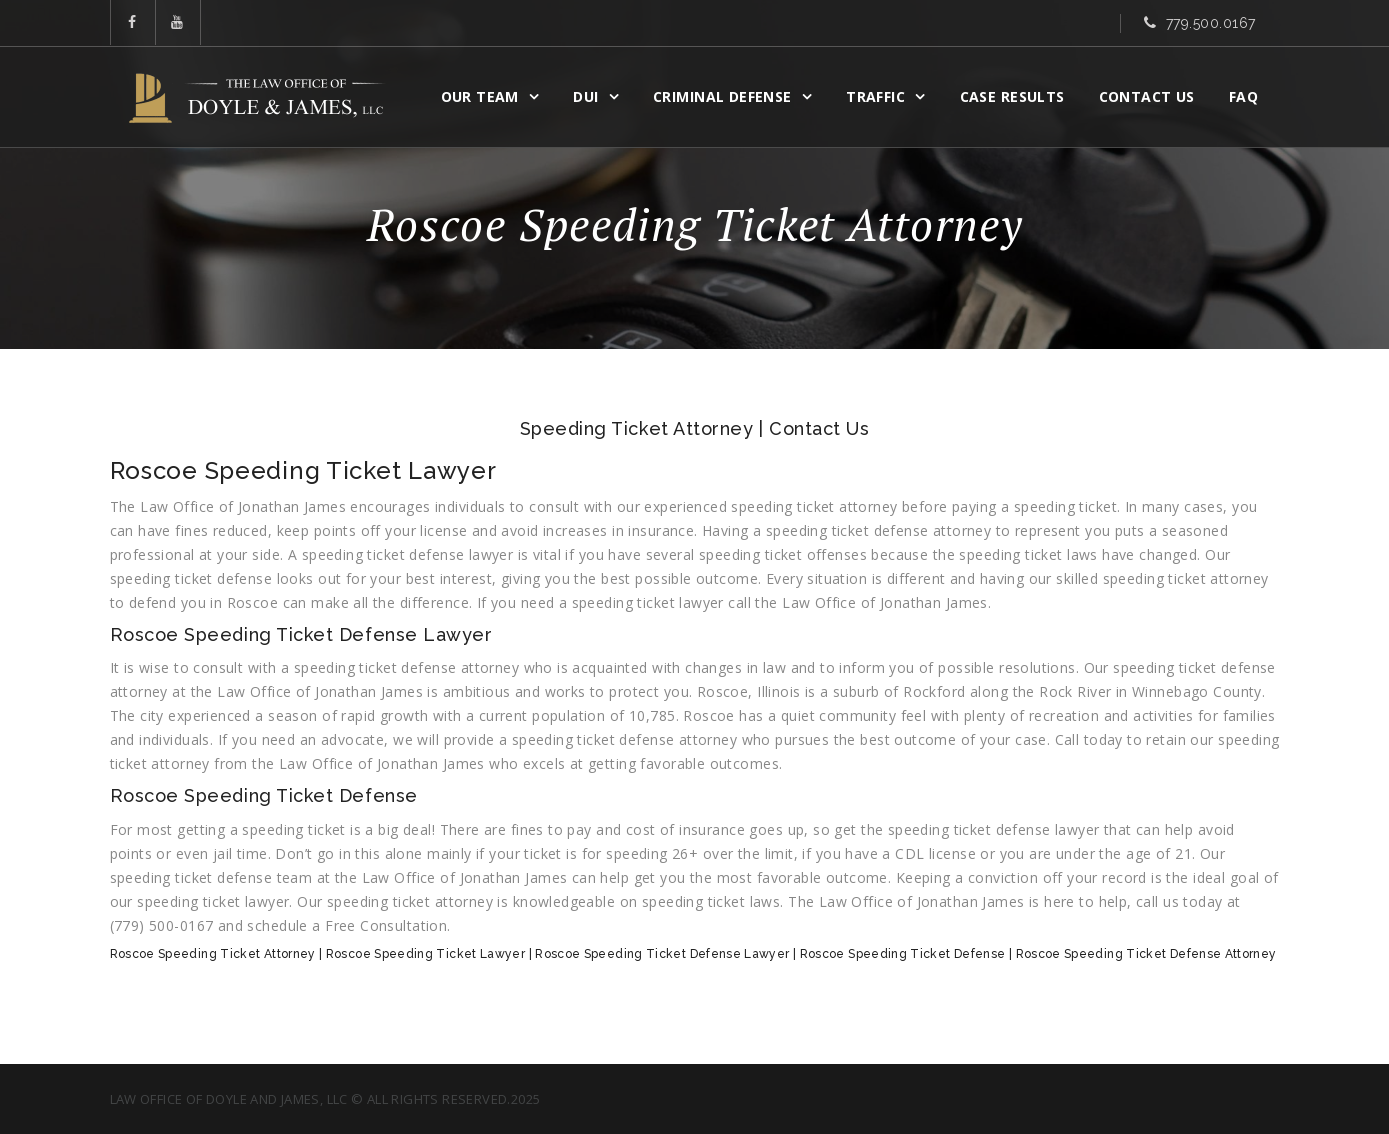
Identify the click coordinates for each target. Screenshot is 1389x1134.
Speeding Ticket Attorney (637, 428)
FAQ (1243, 96)
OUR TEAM (480, 96)
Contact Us (1147, 96)
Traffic (875, 96)
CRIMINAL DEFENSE (722, 96)
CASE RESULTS (1012, 96)
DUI (585, 96)
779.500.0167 (1211, 23)
